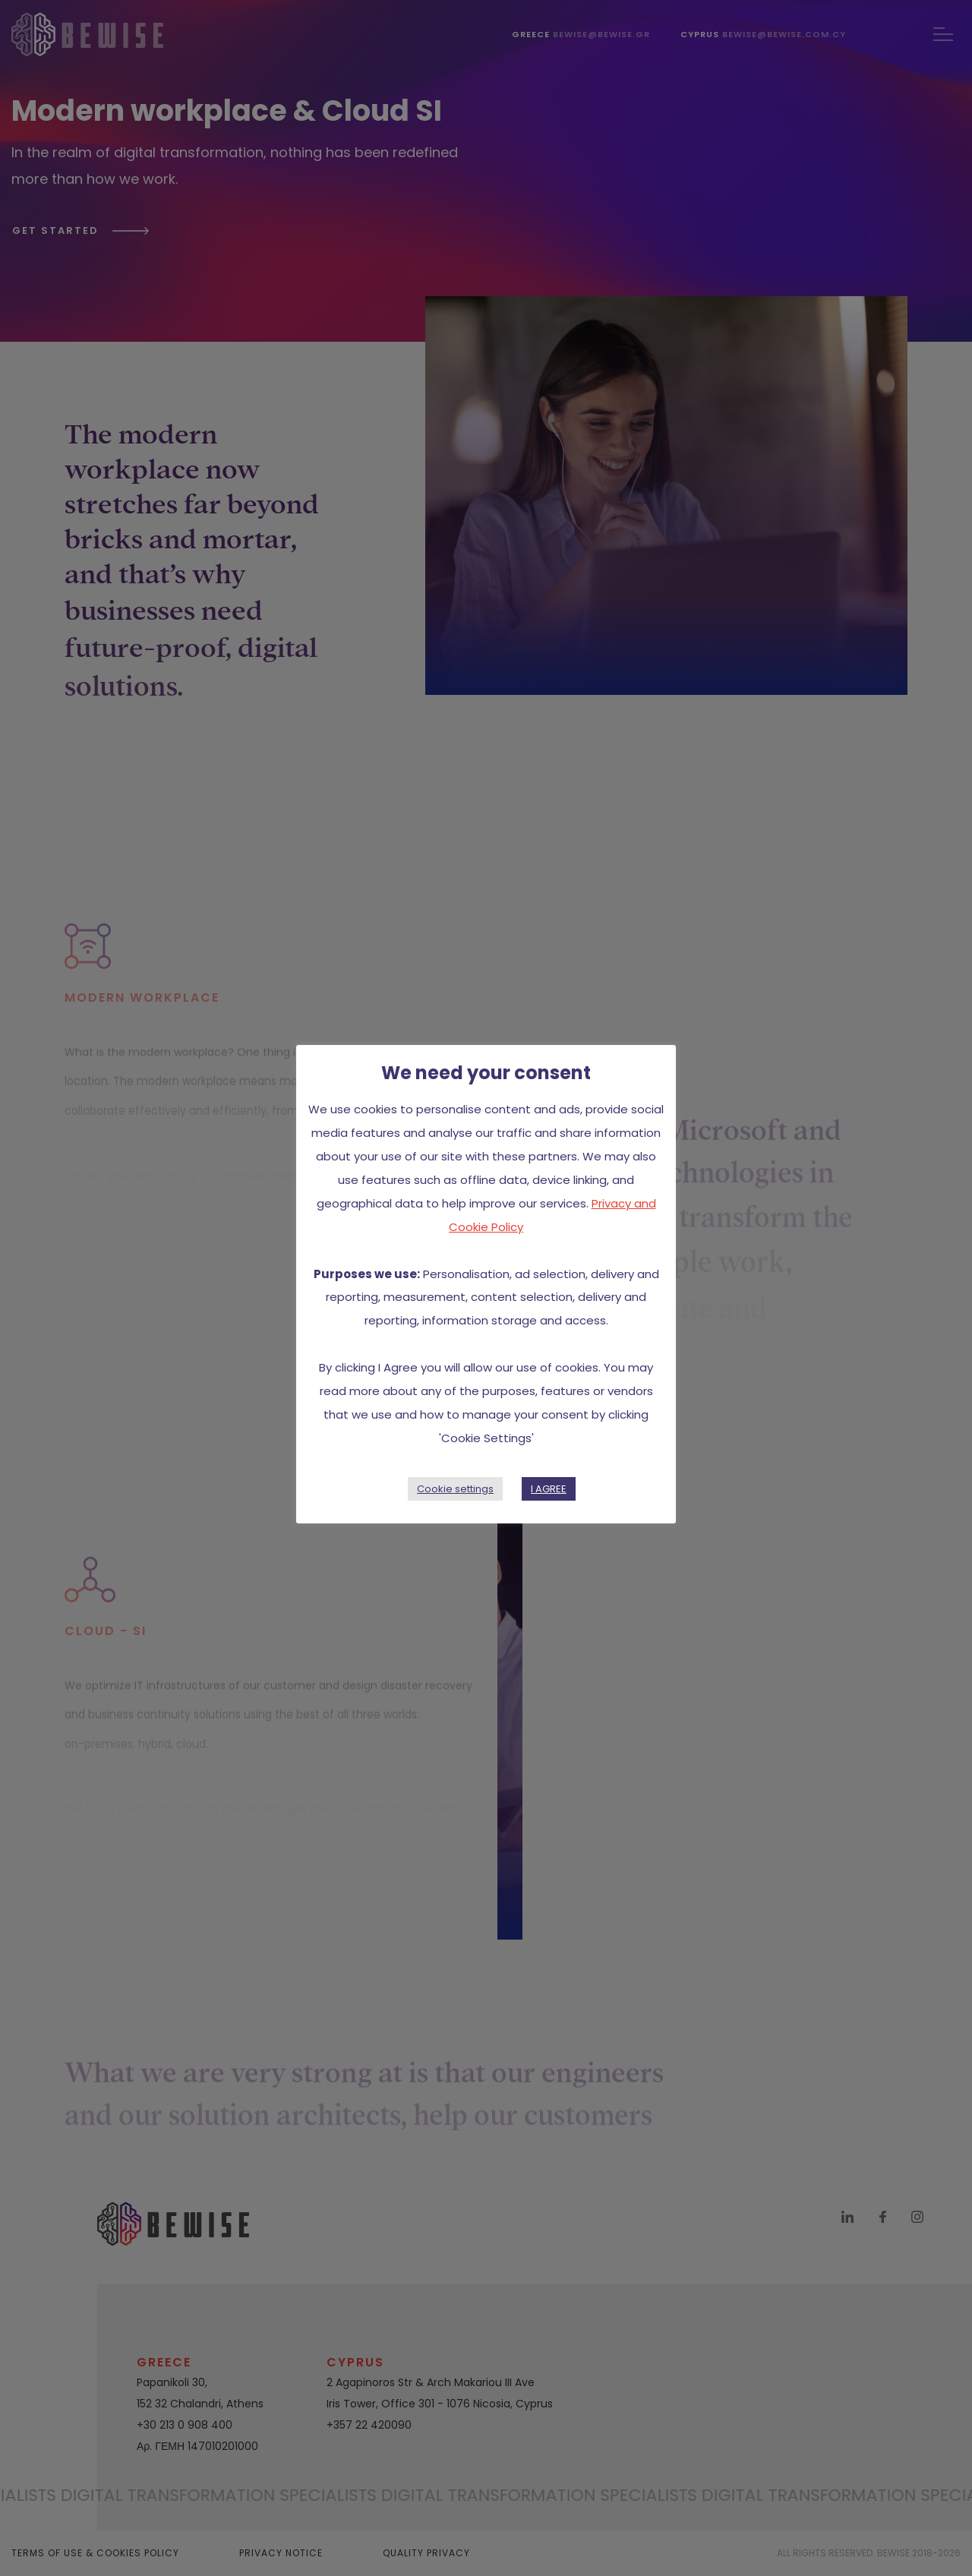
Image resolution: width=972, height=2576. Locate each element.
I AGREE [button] (548, 1489)
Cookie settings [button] (455, 1489)
